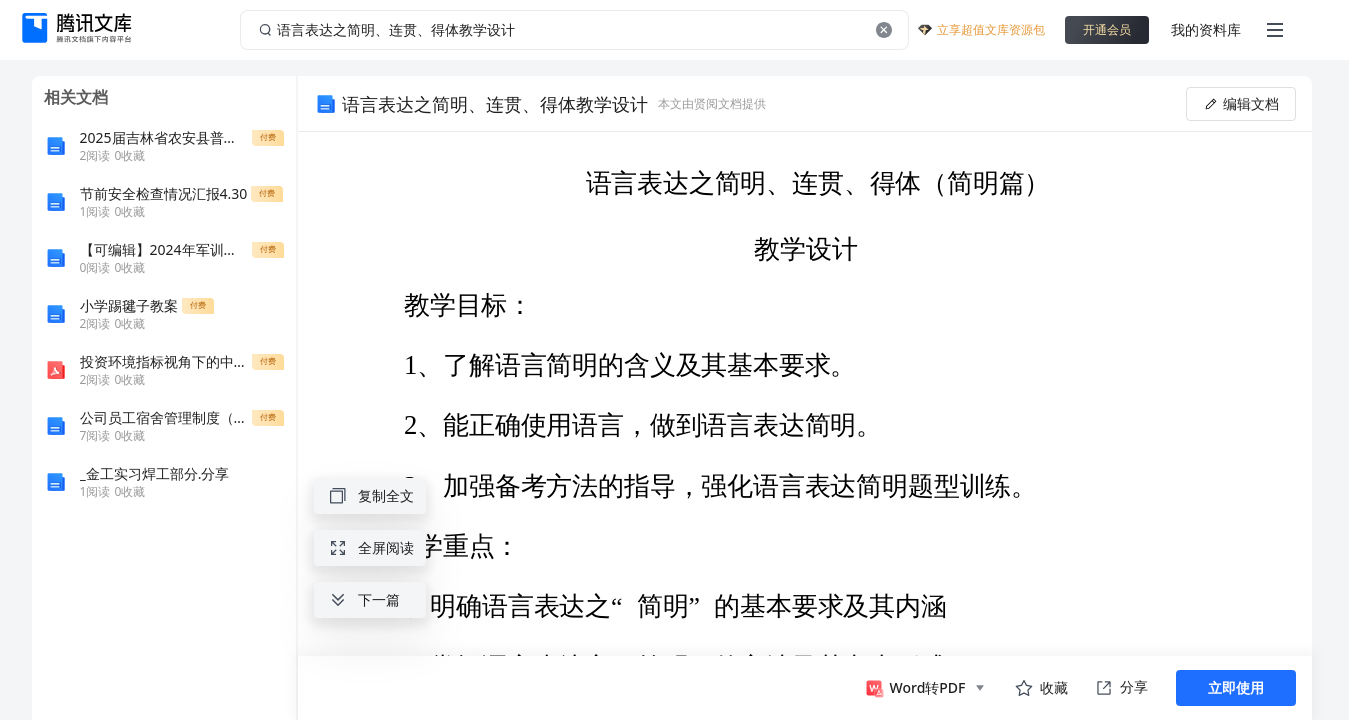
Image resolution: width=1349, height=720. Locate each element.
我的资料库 (1206, 29)
